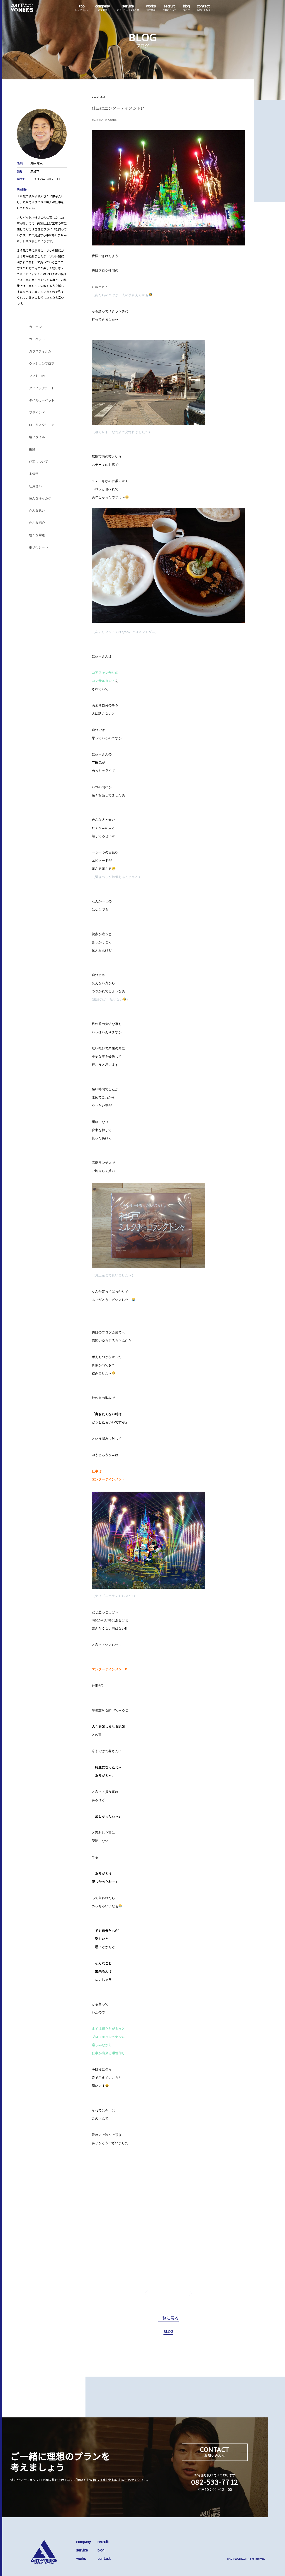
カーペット (37, 339)
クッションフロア (41, 363)
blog (100, 2550)
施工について (38, 461)
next (179, 2293)
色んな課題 (37, 535)
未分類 (34, 474)
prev (157, 2293)
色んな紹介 (37, 523)
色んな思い (37, 510)
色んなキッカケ (40, 498)
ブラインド (37, 412)
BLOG (168, 2331)
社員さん (35, 486)
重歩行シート (38, 547)
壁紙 (32, 449)
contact (104, 2558)
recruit (103, 2541)
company (83, 2541)
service (82, 2550)
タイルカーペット (41, 400)
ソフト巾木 (37, 376)
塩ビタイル (37, 437)
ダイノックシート (41, 388)
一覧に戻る (168, 2318)
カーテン (35, 327)
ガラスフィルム (40, 351)
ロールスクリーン (41, 425)
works (81, 2558)
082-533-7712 (214, 2482)
